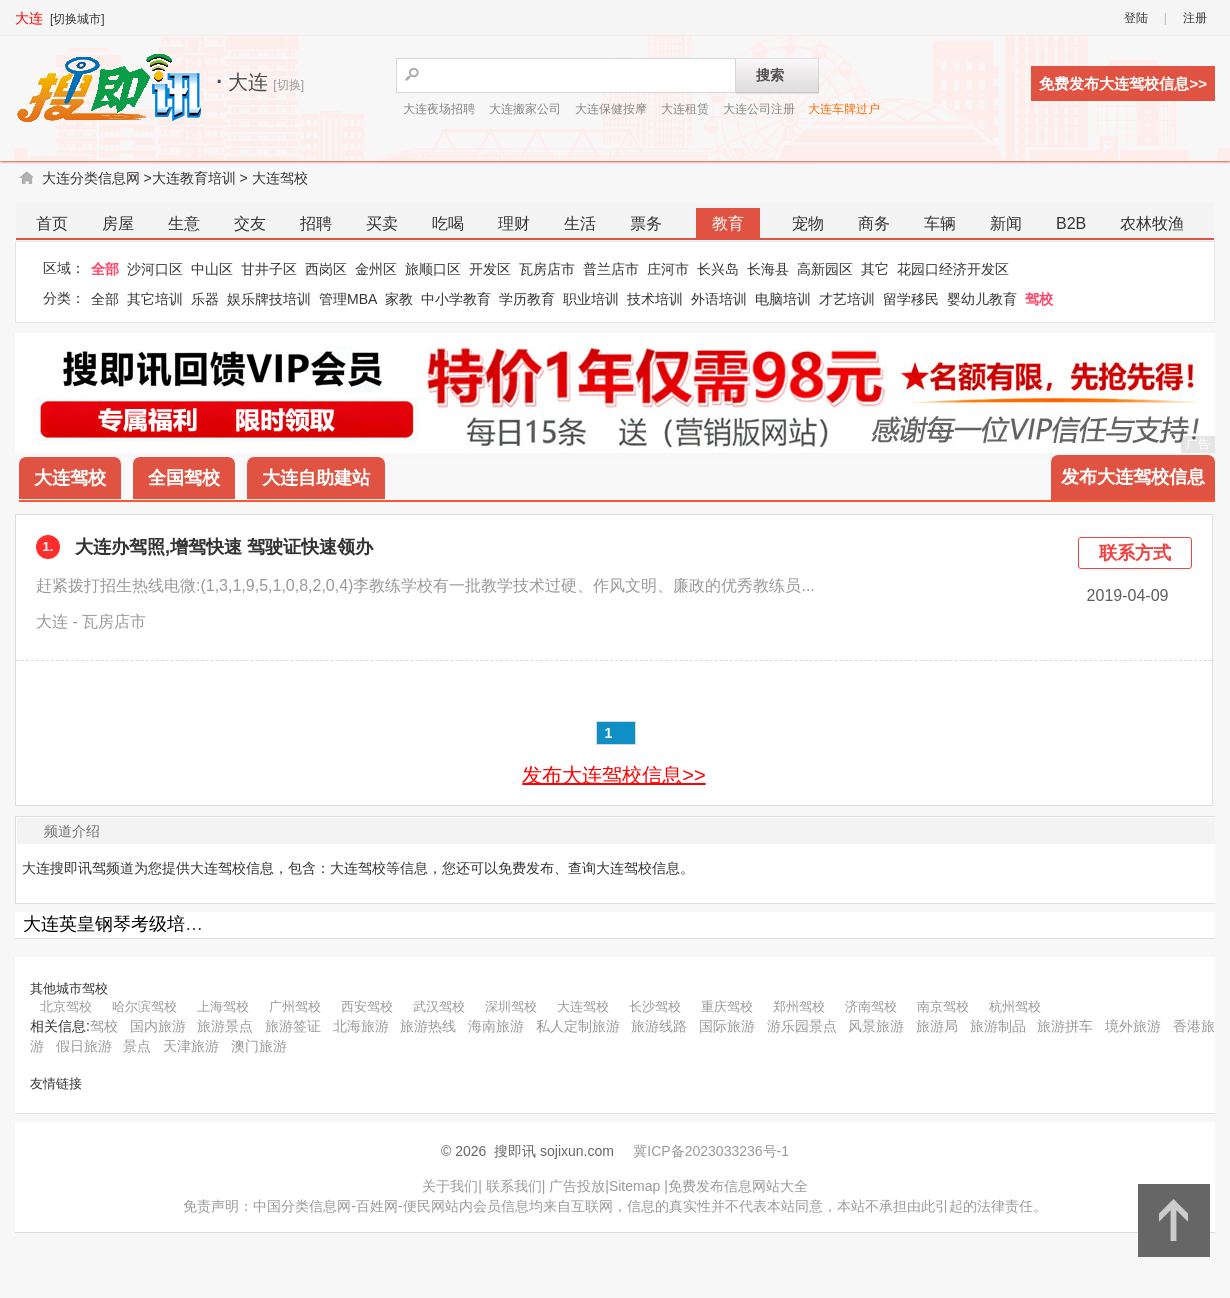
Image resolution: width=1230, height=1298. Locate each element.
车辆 (940, 223)
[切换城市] (77, 19)
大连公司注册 (759, 109)
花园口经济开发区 (953, 269)
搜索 (770, 75)
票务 (646, 223)
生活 (580, 223)
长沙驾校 (655, 1006)
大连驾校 (280, 178)
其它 (875, 269)
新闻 (1006, 223)
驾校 (1039, 299)
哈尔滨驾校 (144, 1006)
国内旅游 (158, 1026)
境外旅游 (1133, 1026)
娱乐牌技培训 (269, 299)
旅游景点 (225, 1026)
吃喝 (448, 223)
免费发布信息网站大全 (738, 1186)
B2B (1071, 223)
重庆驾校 (727, 1006)
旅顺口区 (433, 269)
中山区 (212, 269)
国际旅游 (727, 1026)
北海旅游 (361, 1026)
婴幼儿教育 (982, 299)
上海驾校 (223, 1006)
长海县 (768, 269)
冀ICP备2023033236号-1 (711, 1151)
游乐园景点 (802, 1026)
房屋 (118, 223)
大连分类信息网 (91, 178)
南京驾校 (943, 1006)
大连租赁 (685, 109)
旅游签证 (293, 1026)
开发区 (490, 269)
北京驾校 (66, 1006)
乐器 (205, 299)
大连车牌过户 (844, 109)
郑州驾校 (799, 1006)
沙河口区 (155, 269)
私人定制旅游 (578, 1026)
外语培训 (719, 299)
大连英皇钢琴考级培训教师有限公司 (167, 924)
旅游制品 (998, 1026)
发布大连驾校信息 (1133, 477)
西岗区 (326, 269)
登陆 (1136, 18)
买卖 (382, 223)
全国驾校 (184, 478)
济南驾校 (871, 1006)
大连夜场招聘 (439, 109)
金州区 (376, 269)
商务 (874, 223)
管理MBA (348, 299)
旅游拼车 (1065, 1026)
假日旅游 (84, 1046)
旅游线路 (659, 1026)
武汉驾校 (439, 1006)
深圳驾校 (511, 1006)
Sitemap (634, 1186)
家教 (399, 299)
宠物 (808, 223)
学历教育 (527, 299)
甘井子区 (269, 269)
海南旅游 (496, 1026)
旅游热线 (428, 1026)
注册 (1195, 18)
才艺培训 (847, 299)
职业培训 (591, 299)
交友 (250, 223)
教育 (728, 223)
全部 (105, 269)
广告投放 (577, 1186)
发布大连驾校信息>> (613, 775)
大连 (29, 18)
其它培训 (155, 299)
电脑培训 (783, 299)
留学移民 (911, 299)
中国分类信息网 (302, 1206)
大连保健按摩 (611, 109)
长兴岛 (718, 269)
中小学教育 (456, 299)
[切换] (288, 85)
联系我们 (514, 1186)
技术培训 (655, 299)
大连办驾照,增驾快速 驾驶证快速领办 (224, 547)
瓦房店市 (547, 269)
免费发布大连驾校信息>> (1123, 83)
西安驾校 (367, 1006)
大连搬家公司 (525, 109)
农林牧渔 (1152, 223)
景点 (137, 1046)
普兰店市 (611, 269)
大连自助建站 (316, 478)
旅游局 (937, 1026)
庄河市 (668, 269)
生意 (184, 223)
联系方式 (1135, 553)
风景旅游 (876, 1026)
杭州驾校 (1015, 1006)
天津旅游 (191, 1046)
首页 (52, 223)
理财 (514, 223)
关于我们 (450, 1186)
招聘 (316, 223)
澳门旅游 (259, 1046)
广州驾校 (295, 1006)
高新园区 (825, 269)
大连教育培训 (194, 178)
